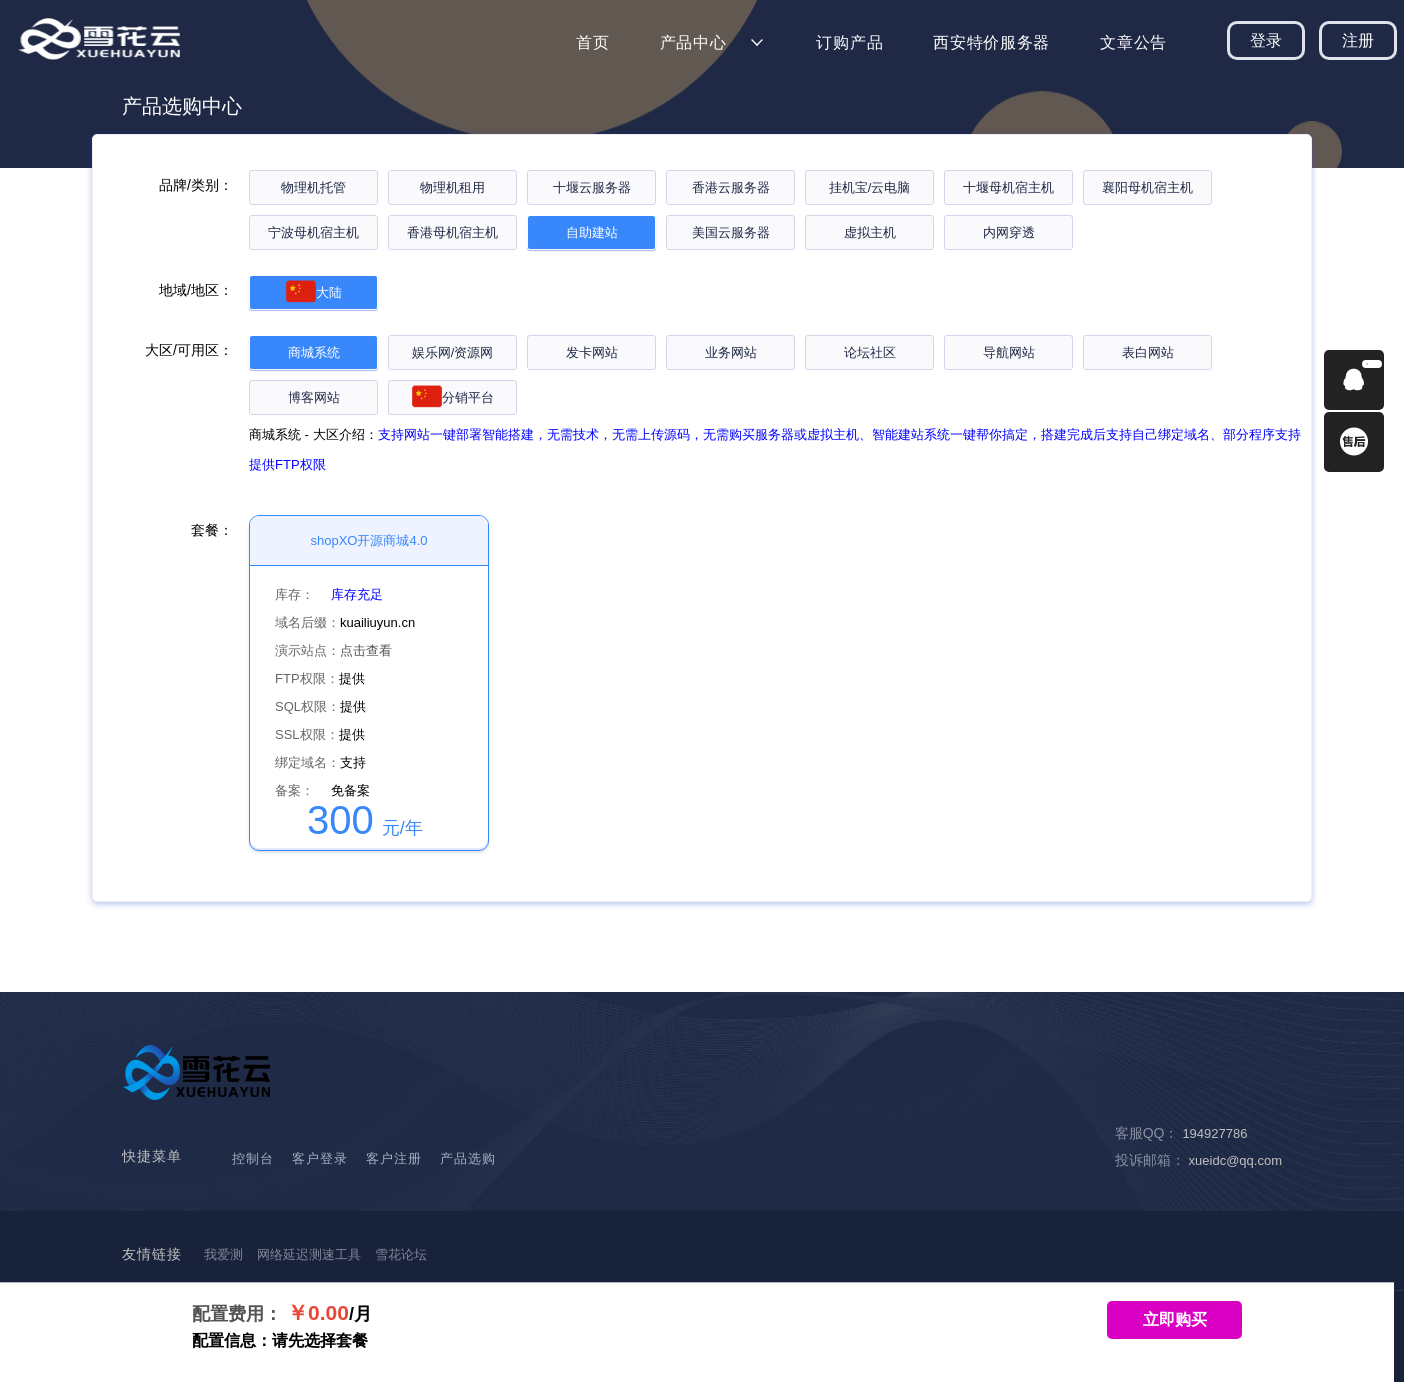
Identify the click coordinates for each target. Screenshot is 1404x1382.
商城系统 (314, 352)
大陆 (314, 292)
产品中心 (693, 42)
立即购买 (1175, 1319)
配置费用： (237, 1314)
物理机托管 (313, 187)
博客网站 (314, 397)
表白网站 (1148, 352)
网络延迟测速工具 (309, 1254)
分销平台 (453, 397)
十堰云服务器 (592, 187)
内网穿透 (1009, 232)
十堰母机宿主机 (1008, 187)
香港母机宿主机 (452, 232)
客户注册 (394, 1158)
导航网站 (1009, 352)
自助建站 (592, 232)
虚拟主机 (870, 232)
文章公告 (1133, 42)
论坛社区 (870, 352)
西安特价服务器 (991, 42)
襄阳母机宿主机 (1147, 187)
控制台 (253, 1158)
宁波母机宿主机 (313, 232)
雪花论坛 (401, 1254)
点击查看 (366, 650)
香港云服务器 (731, 187)
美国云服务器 (731, 232)
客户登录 (320, 1158)
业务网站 (731, 352)
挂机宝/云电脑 (870, 187)
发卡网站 (592, 352)
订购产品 (849, 42)
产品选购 (468, 1158)
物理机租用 (452, 187)
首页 (592, 42)
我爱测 (223, 1254)
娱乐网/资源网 (453, 352)
